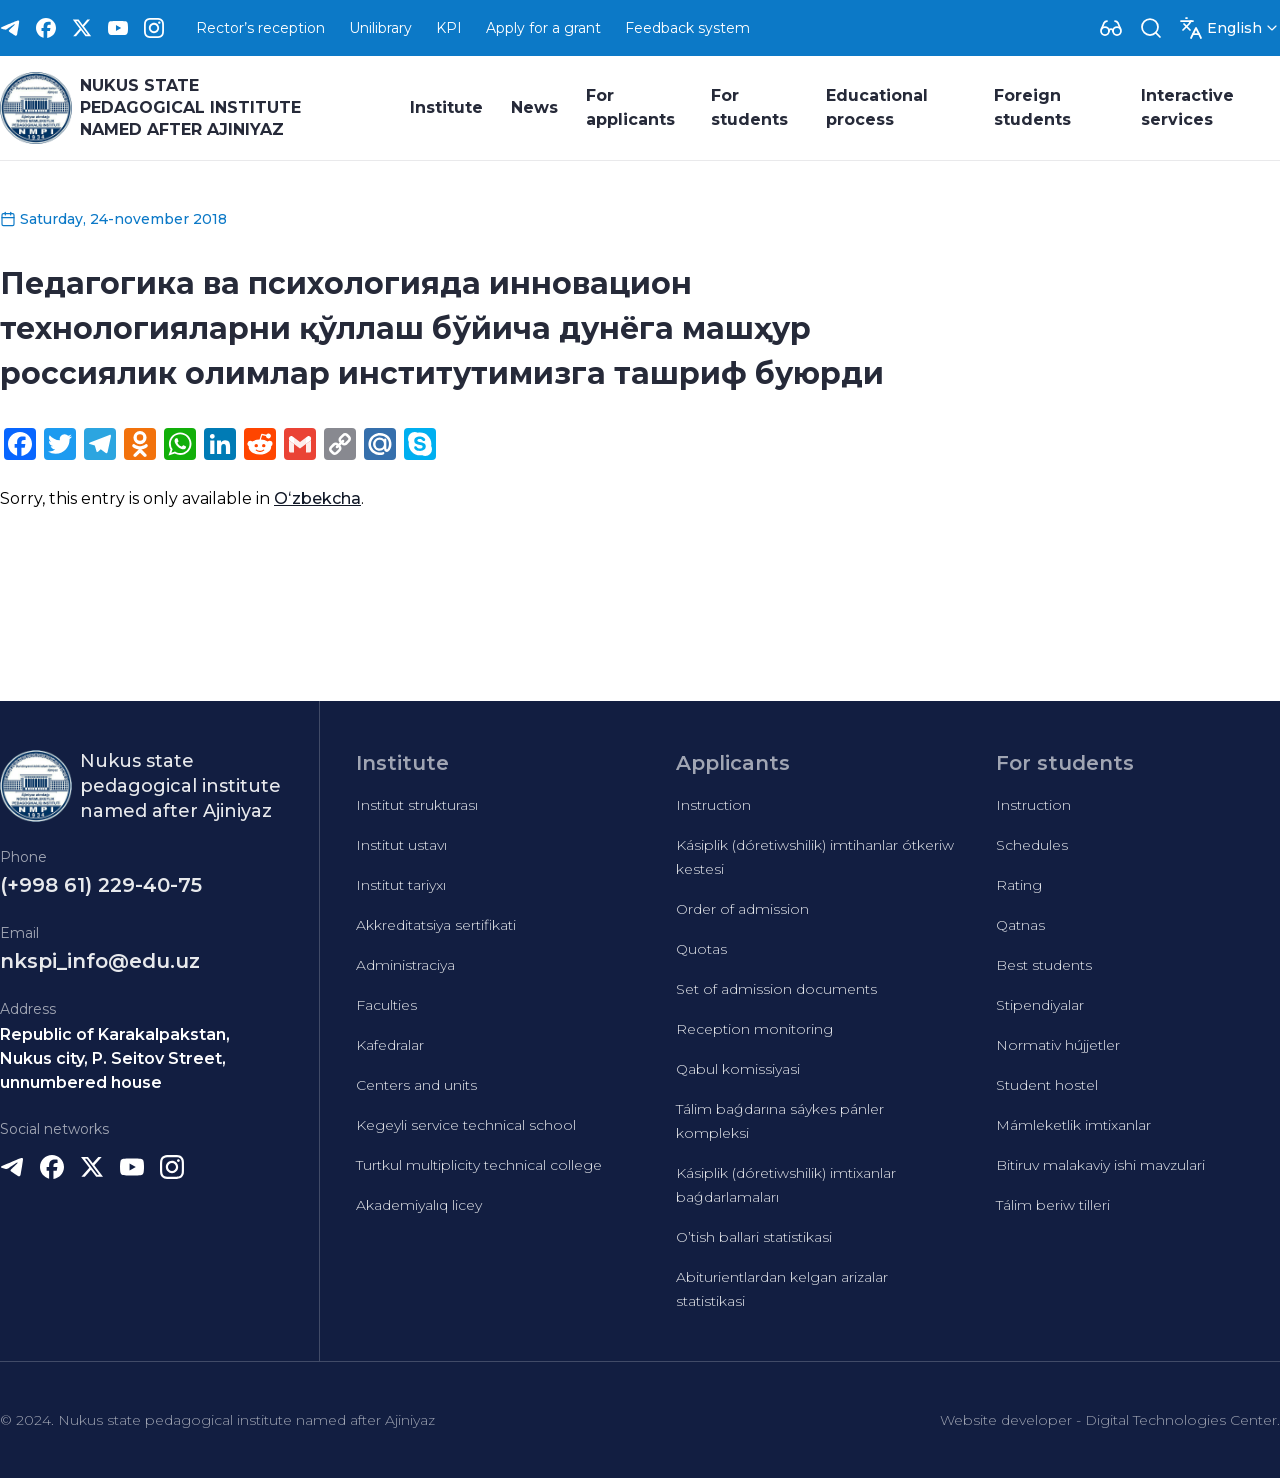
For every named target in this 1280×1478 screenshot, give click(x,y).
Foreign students (1032, 107)
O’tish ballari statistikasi (754, 1237)
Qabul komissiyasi (738, 1069)
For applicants (630, 107)
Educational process (877, 107)
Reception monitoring (754, 1029)
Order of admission (742, 909)
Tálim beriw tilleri (1053, 1205)
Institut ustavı (401, 845)
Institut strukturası (417, 805)
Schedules (1032, 845)
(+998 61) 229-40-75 (101, 885)
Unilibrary (380, 28)
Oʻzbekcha (317, 498)
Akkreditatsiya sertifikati (436, 925)
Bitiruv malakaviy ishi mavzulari (1100, 1165)
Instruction (713, 805)
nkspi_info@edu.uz (100, 961)
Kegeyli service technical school (466, 1125)
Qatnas (1020, 925)
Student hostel (1047, 1085)
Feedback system (687, 28)
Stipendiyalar (1040, 1005)
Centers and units (416, 1085)
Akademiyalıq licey (419, 1205)
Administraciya (405, 965)
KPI (449, 28)
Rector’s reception (260, 28)
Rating (1019, 885)
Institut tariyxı (401, 885)
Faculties (386, 1005)
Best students (1044, 965)
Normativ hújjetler (1058, 1045)
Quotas (701, 949)
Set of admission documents (776, 989)
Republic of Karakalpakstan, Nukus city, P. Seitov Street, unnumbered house (115, 1058)
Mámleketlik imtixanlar (1073, 1125)
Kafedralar (390, 1045)
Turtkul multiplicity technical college (479, 1165)
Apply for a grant (543, 28)
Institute (446, 107)
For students (749, 107)
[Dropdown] (1111, 28)
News (534, 107)
